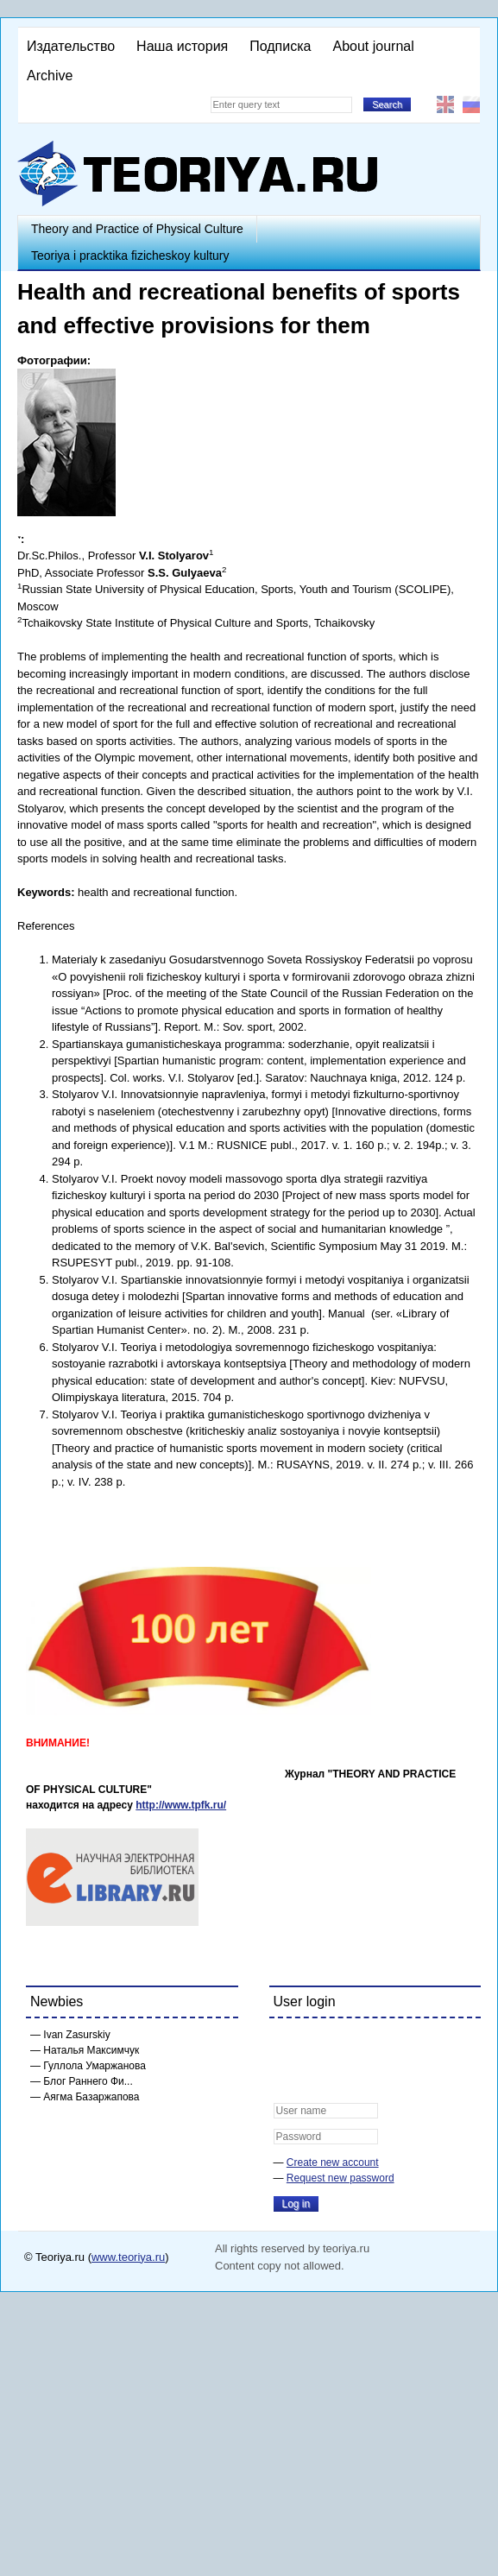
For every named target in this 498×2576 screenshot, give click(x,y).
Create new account (333, 2162)
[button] (287, 2042)
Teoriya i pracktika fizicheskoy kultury (130, 255)
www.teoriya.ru (128, 2257)
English (445, 104)
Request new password (340, 2178)
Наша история (182, 46)
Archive (49, 75)
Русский (471, 104)
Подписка (280, 46)
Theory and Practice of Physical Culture (137, 229)
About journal (372, 46)
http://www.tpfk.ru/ (181, 1805)
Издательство (71, 46)
